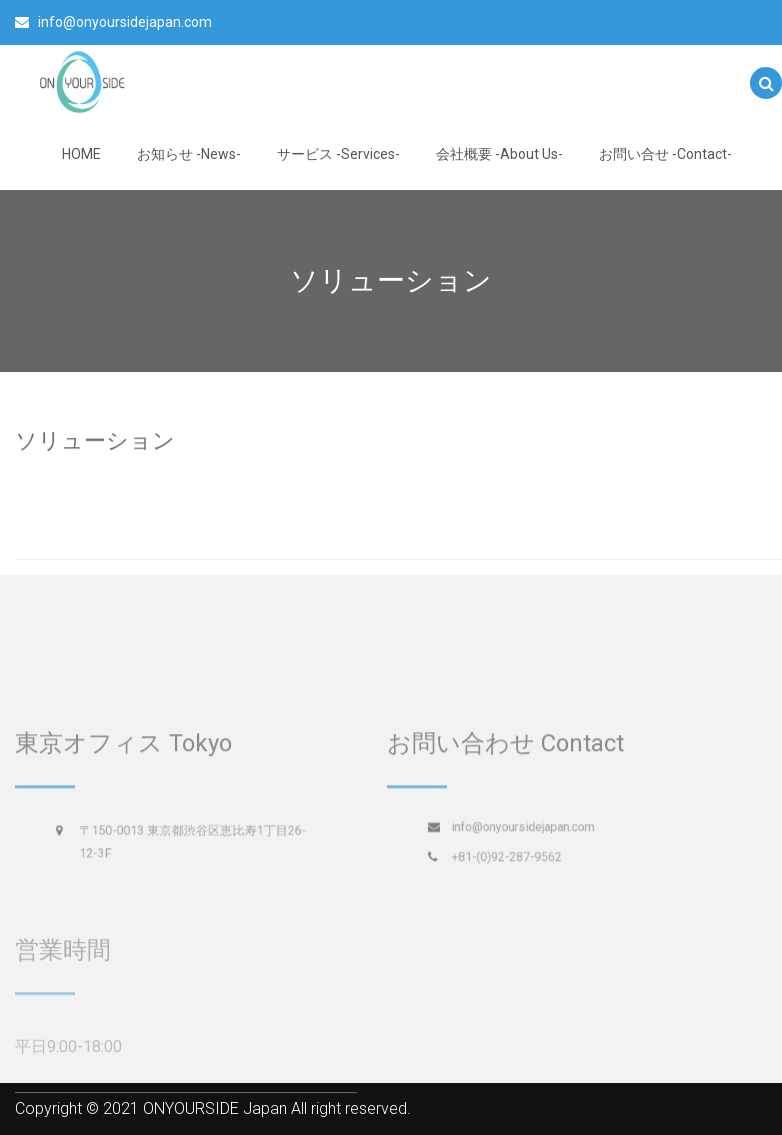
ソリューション (95, 439)
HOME (81, 154)
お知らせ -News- (189, 154)
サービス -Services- (338, 154)
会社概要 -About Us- (499, 154)
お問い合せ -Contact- (665, 154)
